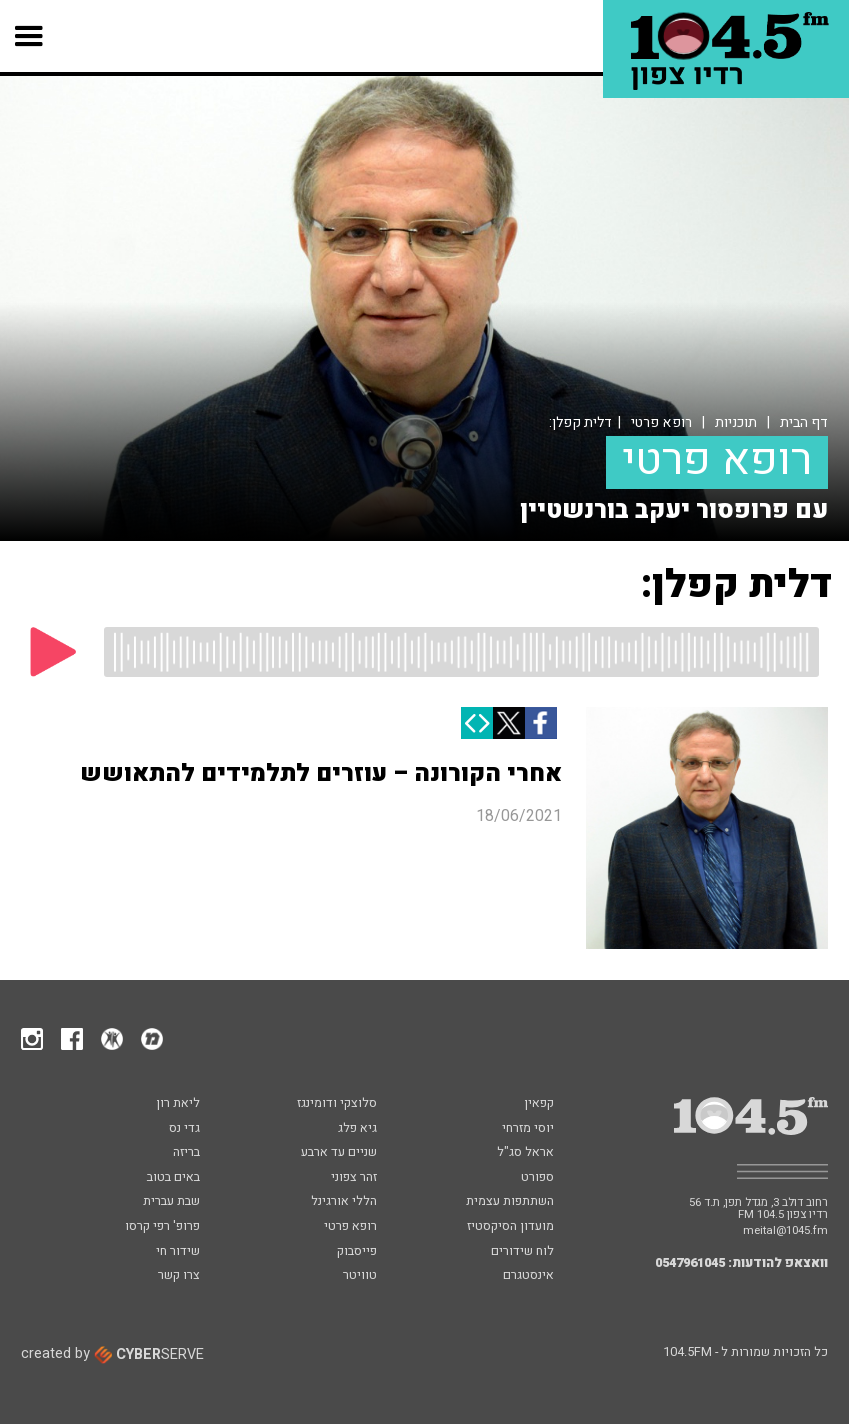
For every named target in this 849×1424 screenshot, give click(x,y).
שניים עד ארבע (339, 1153)
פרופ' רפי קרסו (162, 1227)
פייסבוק (357, 1252)
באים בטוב (173, 1178)
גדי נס (184, 1129)
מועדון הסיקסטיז (510, 1227)
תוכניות (736, 422)
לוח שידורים (522, 1252)
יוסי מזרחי (528, 1129)
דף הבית (804, 422)
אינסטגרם (528, 1276)
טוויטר (360, 1276)
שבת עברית (171, 1202)
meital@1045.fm (785, 1230)
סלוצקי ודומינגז (337, 1104)
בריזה (186, 1153)
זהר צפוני (354, 1178)
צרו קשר (179, 1276)
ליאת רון (178, 1104)
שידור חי (178, 1252)
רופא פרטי (661, 422)
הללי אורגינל (344, 1202)
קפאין (539, 1104)
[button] (29, 36)
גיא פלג (357, 1129)
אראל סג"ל (525, 1153)
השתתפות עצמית (510, 1202)
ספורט (537, 1178)
